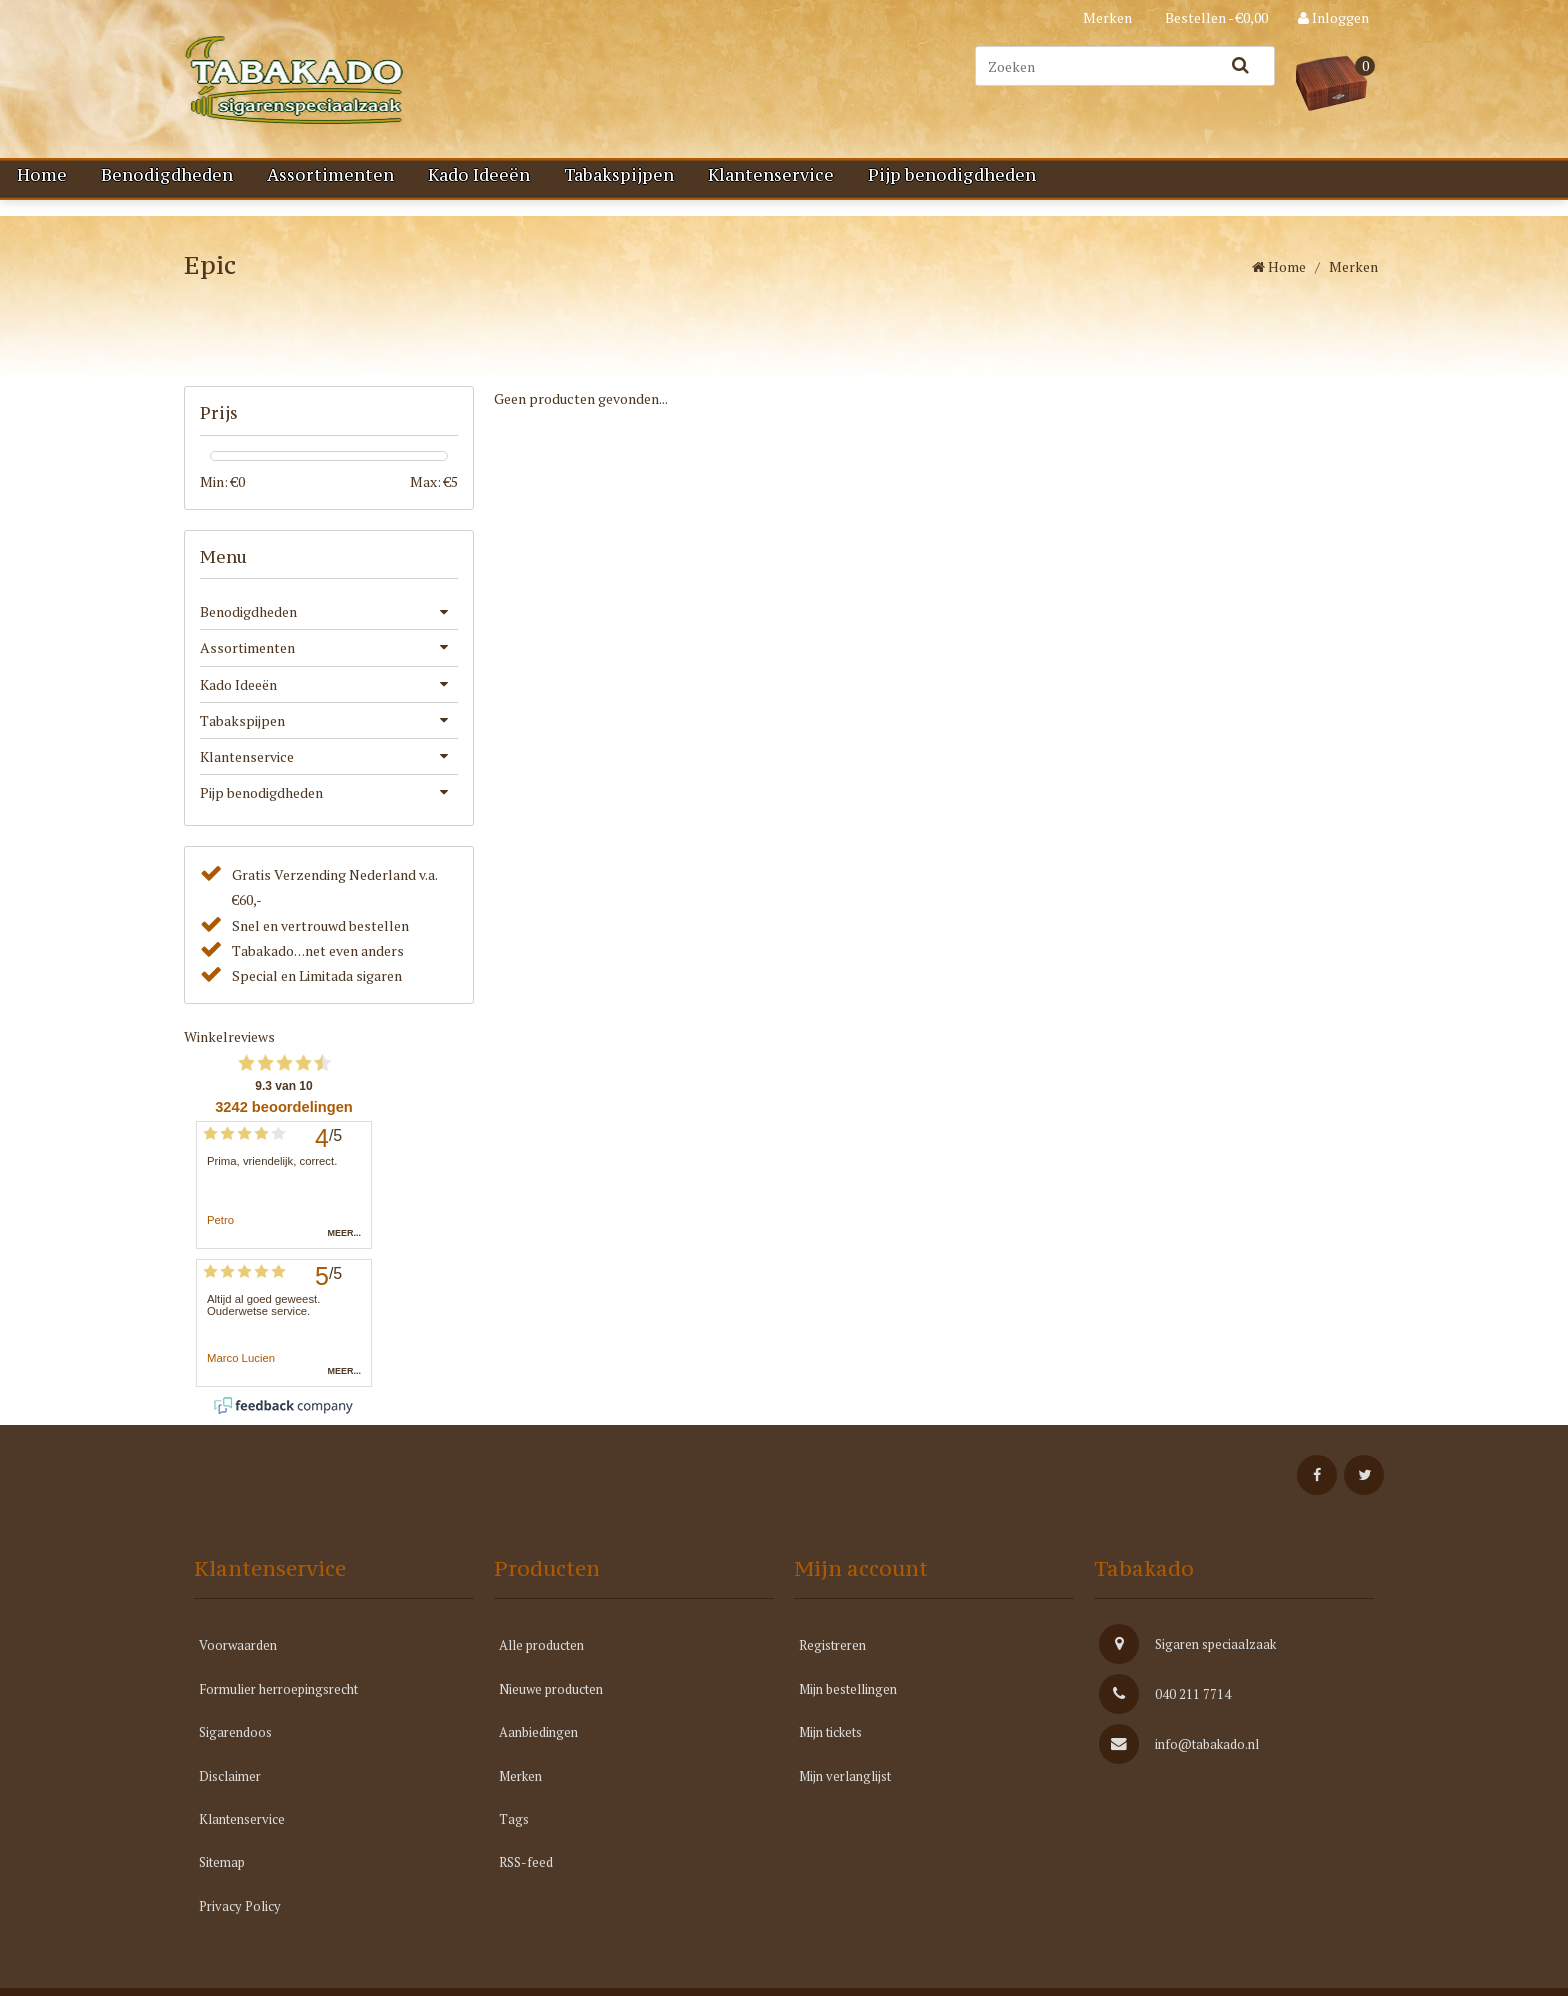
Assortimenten (330, 175)
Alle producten (541, 1664)
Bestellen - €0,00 (1215, 17)
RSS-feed (526, 1881)
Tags (514, 1838)
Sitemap (222, 1881)
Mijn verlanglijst (845, 1794)
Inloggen (1333, 17)
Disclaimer (230, 1794)
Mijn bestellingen (848, 1708)
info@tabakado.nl (1179, 1763)
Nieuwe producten (551, 1708)
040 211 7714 (1165, 1713)
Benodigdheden (167, 175)
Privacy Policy (240, 1925)
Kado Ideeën (479, 175)
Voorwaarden (238, 1664)
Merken (1107, 17)
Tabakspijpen (619, 175)
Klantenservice (771, 175)
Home (42, 175)
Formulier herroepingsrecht (278, 1708)
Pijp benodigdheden (952, 175)
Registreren (832, 1664)
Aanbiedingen (538, 1751)
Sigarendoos (235, 1751)
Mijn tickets (830, 1751)
